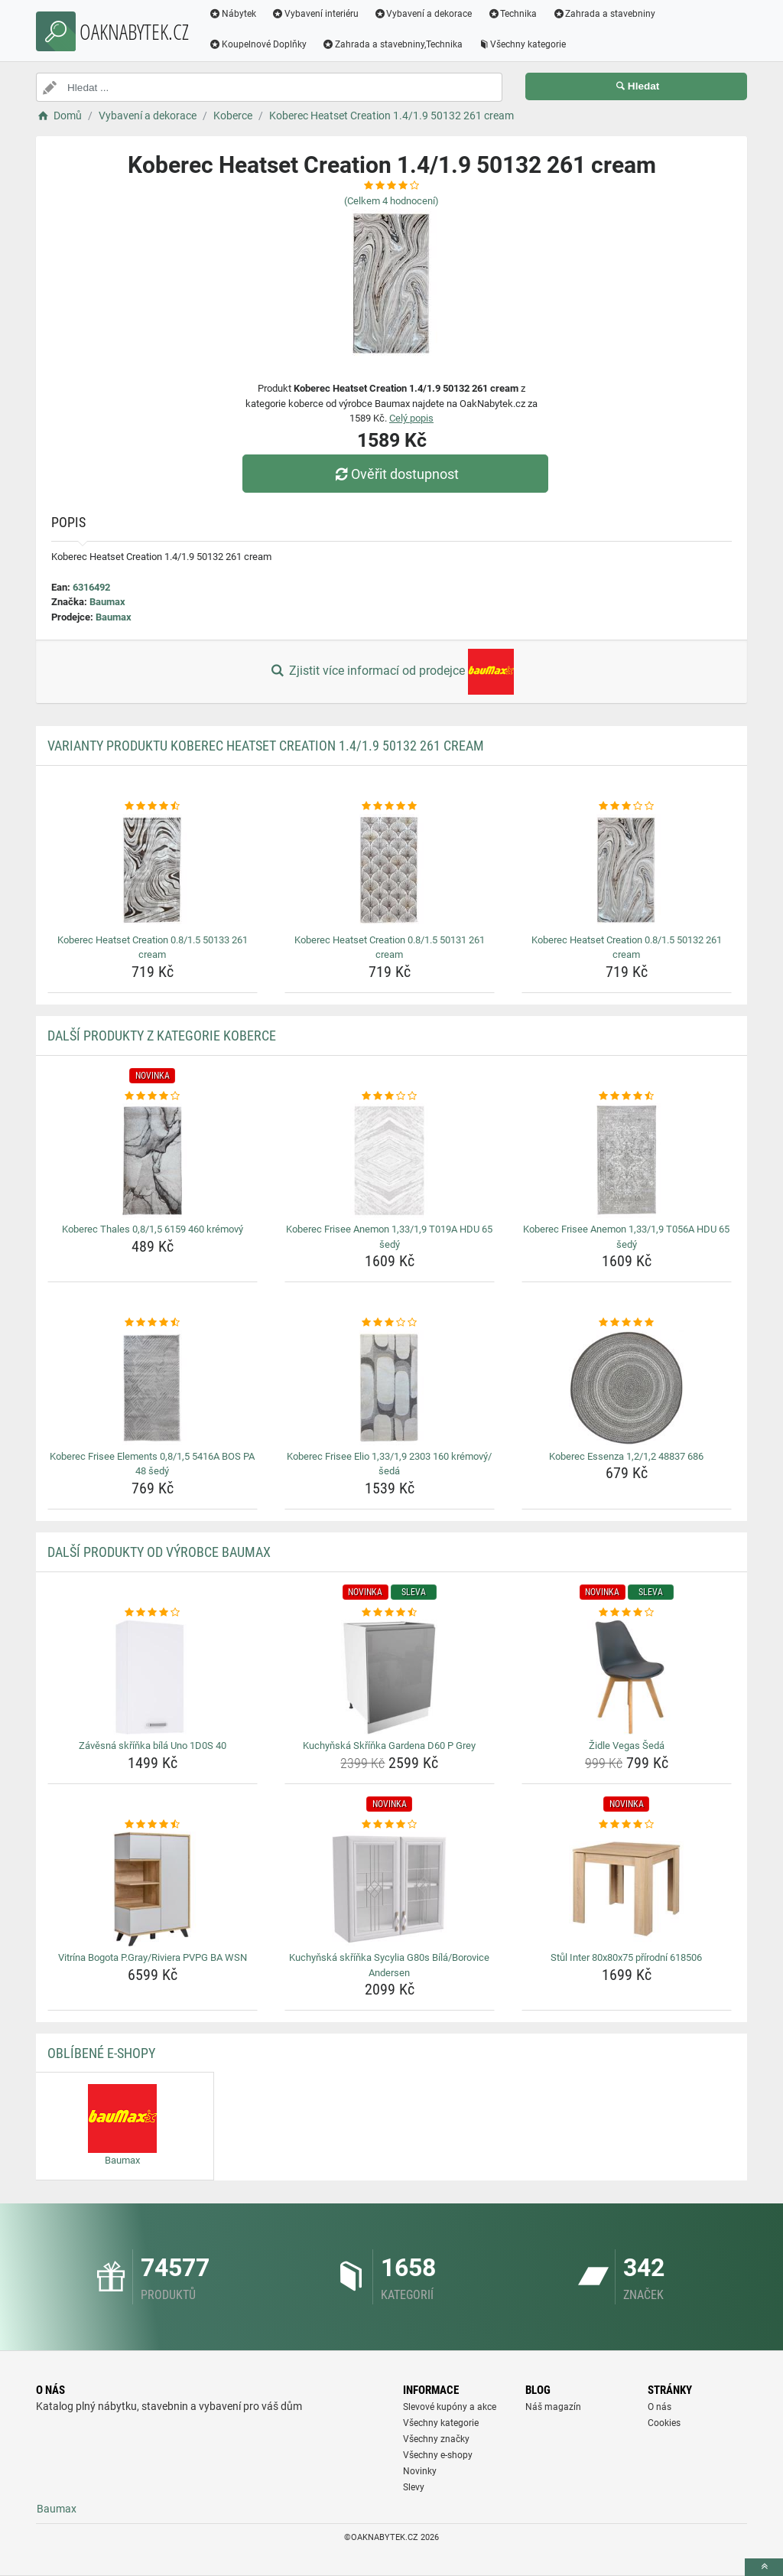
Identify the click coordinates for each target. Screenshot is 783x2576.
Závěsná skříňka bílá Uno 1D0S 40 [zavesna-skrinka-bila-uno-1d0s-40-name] (152, 1745)
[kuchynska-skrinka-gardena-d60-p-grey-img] (389, 1677)
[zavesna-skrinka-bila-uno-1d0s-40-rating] (152, 1612)
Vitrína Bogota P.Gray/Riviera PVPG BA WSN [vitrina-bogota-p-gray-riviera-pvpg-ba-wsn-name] (152, 1957)
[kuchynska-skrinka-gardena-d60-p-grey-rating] (389, 1612)
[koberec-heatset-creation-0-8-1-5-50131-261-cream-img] (389, 871)
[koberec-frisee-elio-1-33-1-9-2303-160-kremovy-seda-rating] (389, 1322)
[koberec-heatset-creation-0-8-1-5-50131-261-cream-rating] (389, 806)
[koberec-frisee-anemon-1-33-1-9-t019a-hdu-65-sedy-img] (389, 1160)
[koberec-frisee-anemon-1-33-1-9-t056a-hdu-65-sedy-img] (626, 1160)
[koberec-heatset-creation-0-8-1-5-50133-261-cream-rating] (152, 806)
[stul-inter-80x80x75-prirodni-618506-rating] (626, 1824)
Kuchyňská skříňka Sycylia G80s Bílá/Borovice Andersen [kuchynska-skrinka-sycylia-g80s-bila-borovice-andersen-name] (389, 1965)
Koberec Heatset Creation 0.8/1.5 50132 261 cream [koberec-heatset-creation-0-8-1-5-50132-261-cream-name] (626, 947)
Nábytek (232, 13)
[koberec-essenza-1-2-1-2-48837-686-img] (626, 1387)
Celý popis (411, 418)
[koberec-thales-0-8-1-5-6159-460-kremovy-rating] (152, 1096)
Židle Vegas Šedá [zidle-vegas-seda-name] (626, 1745)
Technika (512, 13)
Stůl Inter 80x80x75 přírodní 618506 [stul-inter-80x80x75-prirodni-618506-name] (626, 1957)
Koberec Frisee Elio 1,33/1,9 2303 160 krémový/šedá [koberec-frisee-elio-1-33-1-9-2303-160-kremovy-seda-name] (389, 1464)
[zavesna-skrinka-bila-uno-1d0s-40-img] (152, 1677)
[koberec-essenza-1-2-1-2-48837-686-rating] (626, 1322)
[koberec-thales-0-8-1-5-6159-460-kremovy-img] (152, 1160)
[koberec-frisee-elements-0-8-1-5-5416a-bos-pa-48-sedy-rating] (152, 1322)
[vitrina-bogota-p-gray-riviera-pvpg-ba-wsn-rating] (152, 1824)
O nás (659, 2407)
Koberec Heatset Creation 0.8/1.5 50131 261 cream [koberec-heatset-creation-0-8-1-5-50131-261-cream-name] (389, 947)
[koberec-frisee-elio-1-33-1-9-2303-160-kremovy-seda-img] (389, 1387)
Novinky (420, 2471)
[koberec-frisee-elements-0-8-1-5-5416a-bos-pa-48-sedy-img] (152, 1387)
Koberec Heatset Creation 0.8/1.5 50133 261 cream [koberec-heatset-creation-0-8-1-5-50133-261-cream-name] (152, 947)
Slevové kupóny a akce (449, 2407)
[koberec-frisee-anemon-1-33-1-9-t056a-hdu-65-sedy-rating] (626, 1096)
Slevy (413, 2487)
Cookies (664, 2423)
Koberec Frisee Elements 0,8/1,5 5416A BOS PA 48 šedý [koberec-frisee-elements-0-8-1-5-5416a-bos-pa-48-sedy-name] (152, 1464)
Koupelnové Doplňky (258, 44)
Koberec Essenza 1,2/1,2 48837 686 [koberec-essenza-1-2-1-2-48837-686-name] (626, 1456)
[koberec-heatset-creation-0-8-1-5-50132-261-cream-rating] (626, 806)
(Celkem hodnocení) (391, 201)
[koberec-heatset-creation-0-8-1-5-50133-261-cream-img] (152, 871)
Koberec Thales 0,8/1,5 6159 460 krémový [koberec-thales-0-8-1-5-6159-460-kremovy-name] (152, 1229)
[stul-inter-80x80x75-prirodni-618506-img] (626, 1889)
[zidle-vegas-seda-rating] (626, 1612)
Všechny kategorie (522, 44)
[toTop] (764, 2567)
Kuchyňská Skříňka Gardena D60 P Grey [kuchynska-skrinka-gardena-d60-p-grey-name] (389, 1745)
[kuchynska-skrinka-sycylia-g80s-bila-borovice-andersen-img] (389, 1889)
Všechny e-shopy (438, 2455)
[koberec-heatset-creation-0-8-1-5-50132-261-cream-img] (626, 871)
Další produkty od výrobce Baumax (159, 1552)
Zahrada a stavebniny (603, 13)
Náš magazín (553, 2407)
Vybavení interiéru (315, 13)
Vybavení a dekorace (423, 13)
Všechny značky (436, 2439)
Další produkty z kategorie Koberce (161, 1035)
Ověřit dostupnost (395, 474)
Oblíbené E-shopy (101, 2053)
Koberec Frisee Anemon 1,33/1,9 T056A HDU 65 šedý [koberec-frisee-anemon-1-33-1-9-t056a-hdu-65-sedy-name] (626, 1236)
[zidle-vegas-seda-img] (626, 1677)
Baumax (107, 601)
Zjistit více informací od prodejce (391, 672)
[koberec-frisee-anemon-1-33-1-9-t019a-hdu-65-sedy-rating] (389, 1096)
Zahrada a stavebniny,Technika (392, 44)
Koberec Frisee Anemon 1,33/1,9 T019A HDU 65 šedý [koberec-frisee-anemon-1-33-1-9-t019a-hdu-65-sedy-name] (389, 1236)
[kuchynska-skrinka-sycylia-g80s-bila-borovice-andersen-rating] (389, 1824)
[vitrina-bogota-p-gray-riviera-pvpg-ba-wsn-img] (152, 1889)
